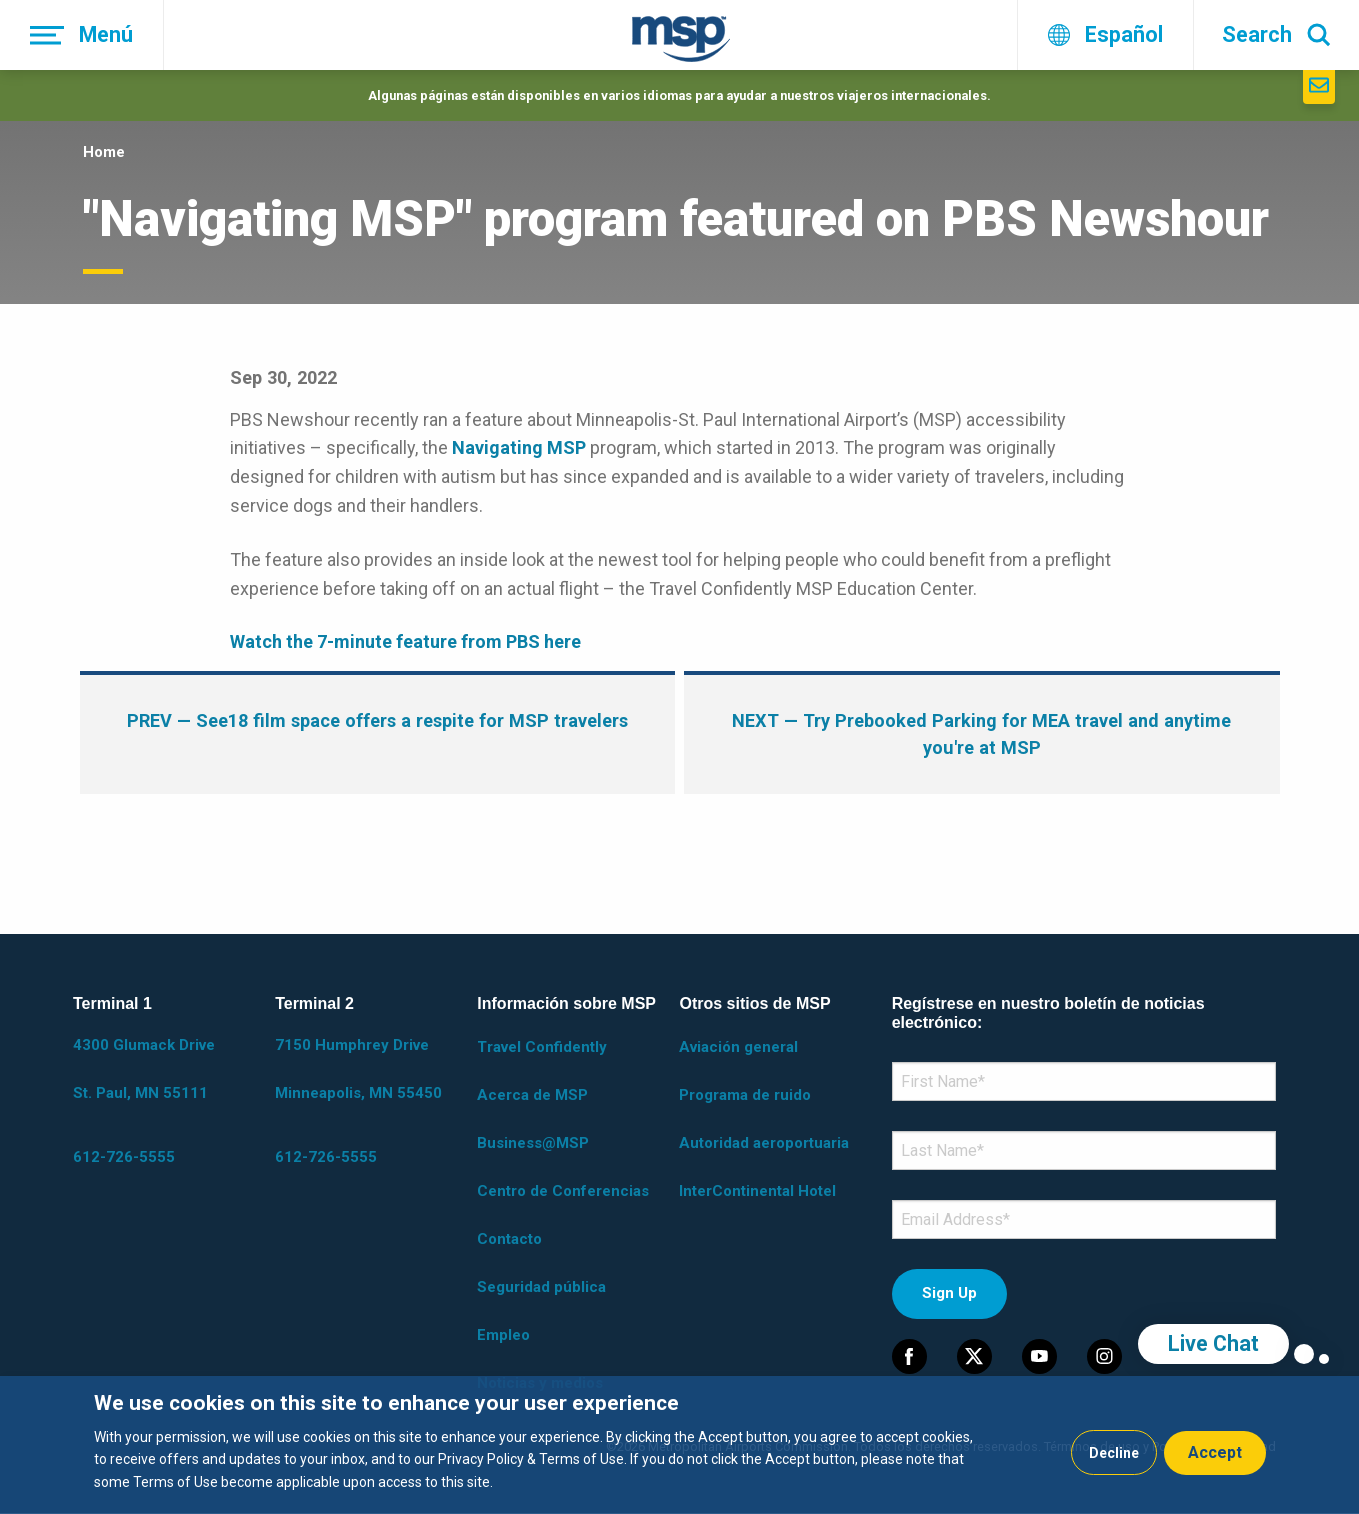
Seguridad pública (541, 1287)
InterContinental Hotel (757, 1191)
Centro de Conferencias (563, 1191)
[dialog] (679, 1445)
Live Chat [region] (1213, 1343)
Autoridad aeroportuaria (764, 1143)
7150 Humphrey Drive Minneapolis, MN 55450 (358, 1069)
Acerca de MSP (532, 1095)
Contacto (509, 1239)
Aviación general (738, 1047)
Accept (1215, 1452)
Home (104, 152)
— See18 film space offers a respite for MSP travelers (377, 720)
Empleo (503, 1335)
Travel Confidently (542, 1047)
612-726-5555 (124, 1157)
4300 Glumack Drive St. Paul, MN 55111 (144, 1069)
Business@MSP (533, 1143)
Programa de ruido (745, 1095)
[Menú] (82, 35)
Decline (1114, 1453)
